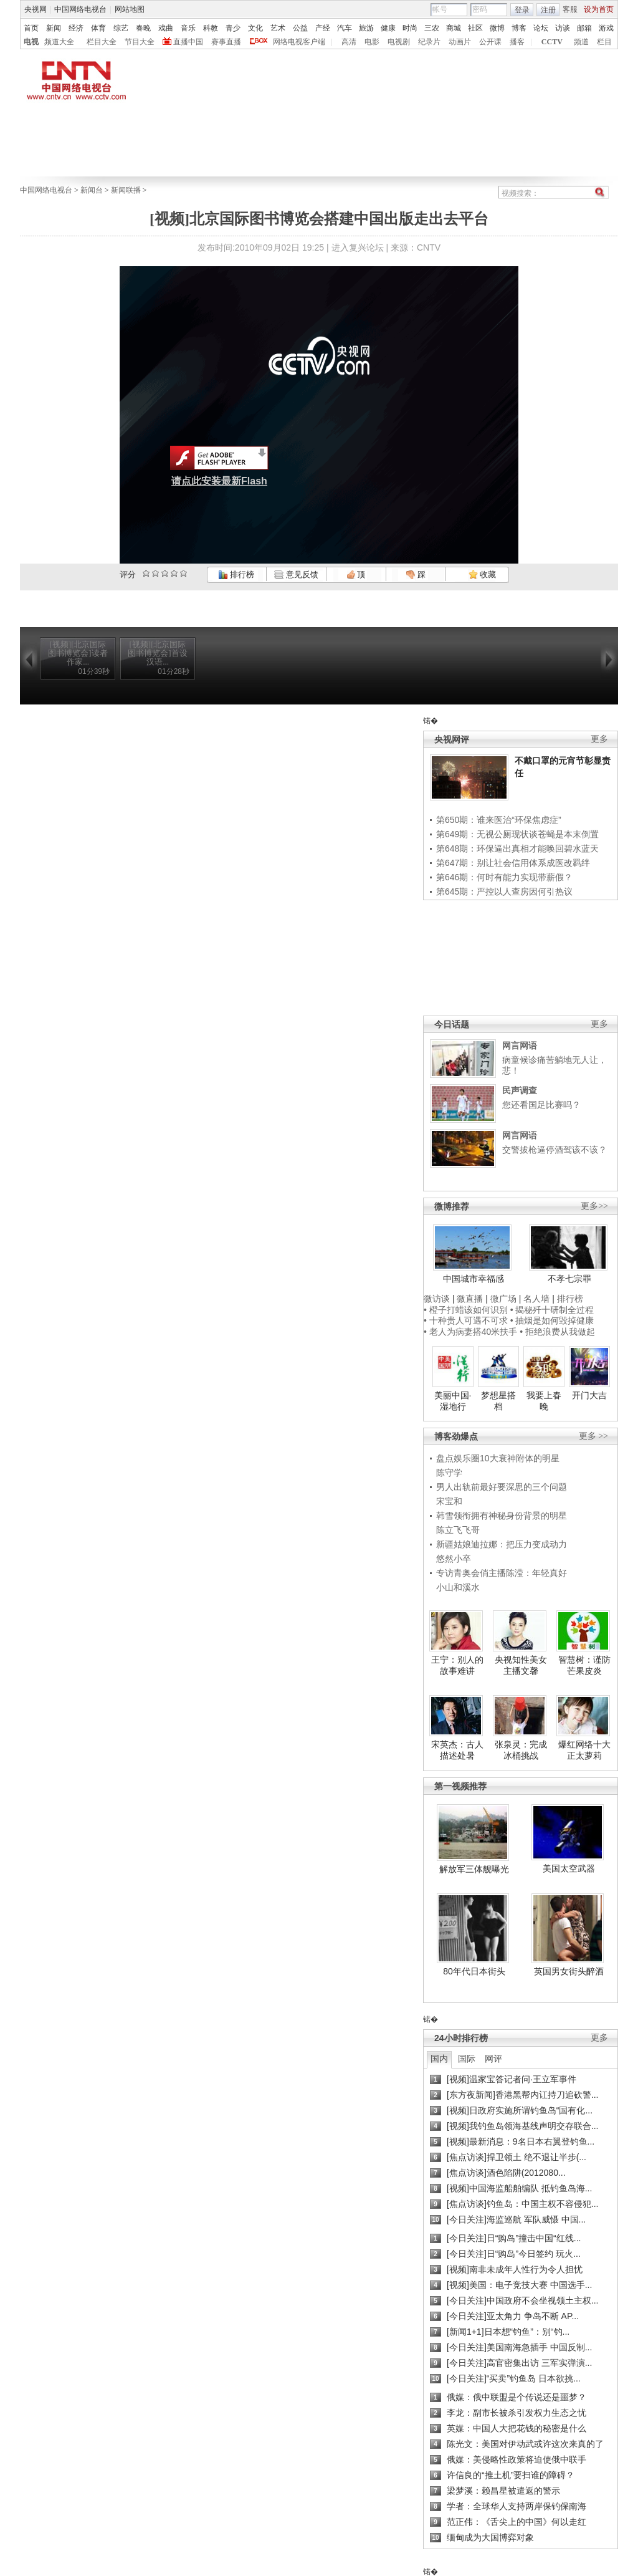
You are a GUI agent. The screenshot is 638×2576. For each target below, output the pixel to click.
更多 (599, 739)
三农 (431, 28)
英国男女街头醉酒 (569, 1971)
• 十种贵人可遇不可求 (467, 1320)
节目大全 (140, 41)
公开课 (490, 41)
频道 (581, 41)
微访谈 (437, 1299)
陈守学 (449, 1473)
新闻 (53, 28)
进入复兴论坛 (357, 247)
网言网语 (519, 1045)
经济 (76, 28)
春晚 (143, 28)
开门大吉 (589, 1395)
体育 (98, 28)
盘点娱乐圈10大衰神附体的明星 (497, 1458)
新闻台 (91, 190)
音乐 (188, 28)
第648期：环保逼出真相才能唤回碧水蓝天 (517, 848)
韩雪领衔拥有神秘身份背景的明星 (501, 1516)
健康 (388, 28)
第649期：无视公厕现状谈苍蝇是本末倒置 (517, 834)
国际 (466, 2059)
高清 (348, 41)
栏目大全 (102, 41)
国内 (439, 2059)
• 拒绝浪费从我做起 (557, 1332)
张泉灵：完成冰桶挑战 (521, 1750)
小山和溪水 (458, 1587)
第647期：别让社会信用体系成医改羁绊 (513, 863)
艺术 (277, 28)
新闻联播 (126, 190)
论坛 (540, 28)
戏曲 (165, 28)
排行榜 (236, 574)
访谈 (562, 28)
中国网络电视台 (80, 9)
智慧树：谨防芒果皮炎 (584, 1665)
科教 (210, 28)
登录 (522, 10)
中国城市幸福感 (473, 1279)
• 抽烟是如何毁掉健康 (552, 1320)
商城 (453, 28)
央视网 (35, 9)
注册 (548, 10)
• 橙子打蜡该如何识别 (466, 1310)
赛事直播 (226, 41)
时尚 (409, 28)
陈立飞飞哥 (458, 1530)
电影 (371, 41)
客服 (570, 9)
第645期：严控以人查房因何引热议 (504, 891)
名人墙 (536, 1299)
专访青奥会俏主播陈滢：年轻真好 (501, 1573)
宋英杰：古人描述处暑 (457, 1750)
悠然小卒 (453, 1559)
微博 (497, 28)
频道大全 (59, 41)
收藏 (482, 574)
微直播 (470, 1299)
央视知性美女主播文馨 (521, 1665)
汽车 (344, 28)
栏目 (604, 41)
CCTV (552, 41)
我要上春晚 (543, 1400)
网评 (493, 2059)
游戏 (606, 28)
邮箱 (584, 28)
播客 (517, 41)
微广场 (503, 1299)
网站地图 (130, 9)
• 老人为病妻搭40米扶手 (470, 1332)
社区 (475, 28)
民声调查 (519, 1090)
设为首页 (599, 9)
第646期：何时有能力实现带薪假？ (504, 877)
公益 (300, 28)
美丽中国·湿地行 (453, 1400)
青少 (233, 28)
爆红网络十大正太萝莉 (584, 1750)
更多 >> (593, 1436)
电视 (31, 41)
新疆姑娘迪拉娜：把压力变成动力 (501, 1544)
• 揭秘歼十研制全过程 (552, 1310)
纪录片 (429, 41)
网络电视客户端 (299, 41)
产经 (322, 28)
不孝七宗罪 (569, 1279)
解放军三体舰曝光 (474, 1869)
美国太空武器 (569, 1868)
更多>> (594, 1206)
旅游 (366, 28)
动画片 (460, 41)
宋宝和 (449, 1501)
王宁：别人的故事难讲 (457, 1665)
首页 (31, 28)
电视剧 (399, 41)
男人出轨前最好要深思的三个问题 (501, 1487)
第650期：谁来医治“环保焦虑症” (498, 820)
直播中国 (188, 41)
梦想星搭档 (498, 1400)
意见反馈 (296, 574)
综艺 (120, 28)
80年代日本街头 (474, 1971)
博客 (519, 28)
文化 (255, 28)
